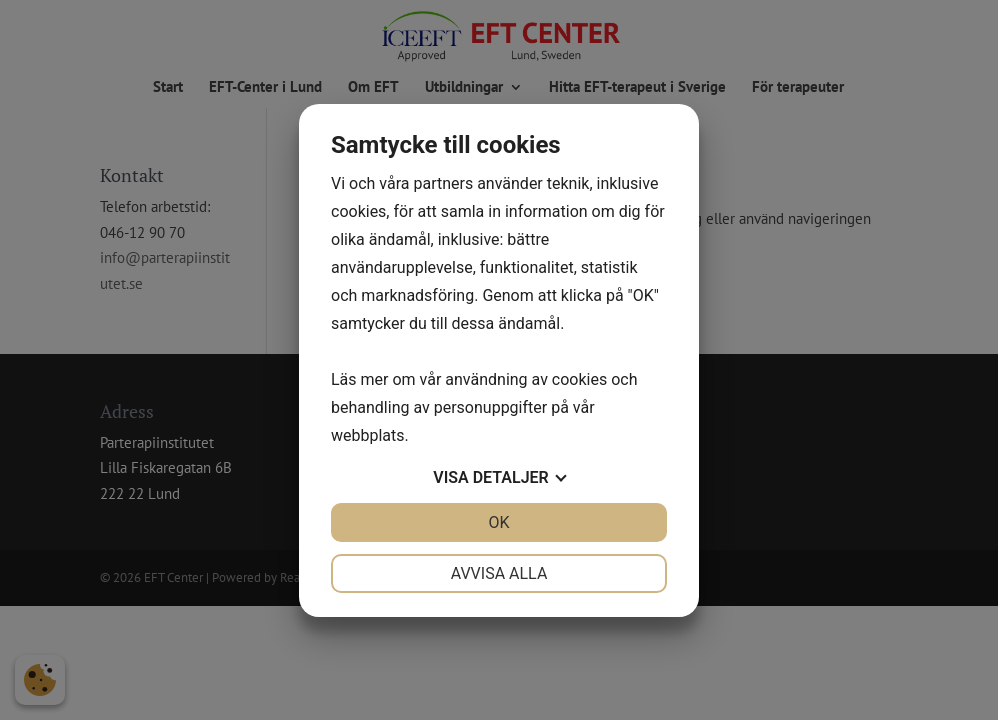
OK (498, 522)
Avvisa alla (499, 573)
